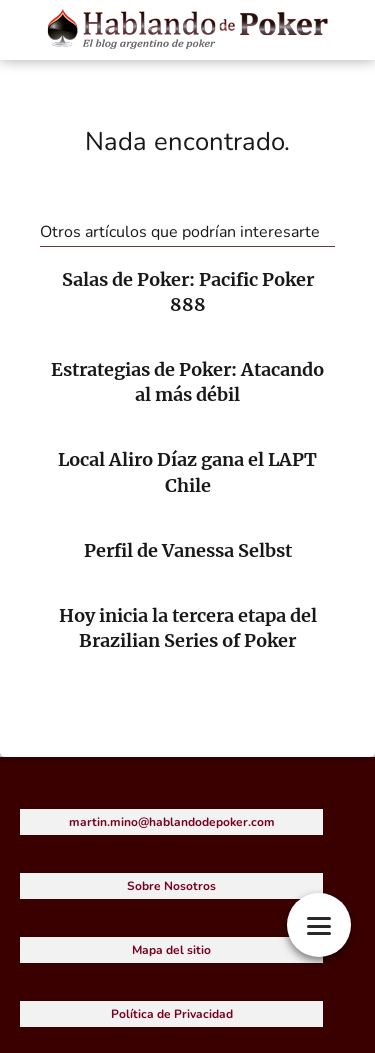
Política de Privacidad (172, 1014)
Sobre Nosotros (171, 886)
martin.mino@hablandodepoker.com (172, 822)
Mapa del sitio (171, 950)
